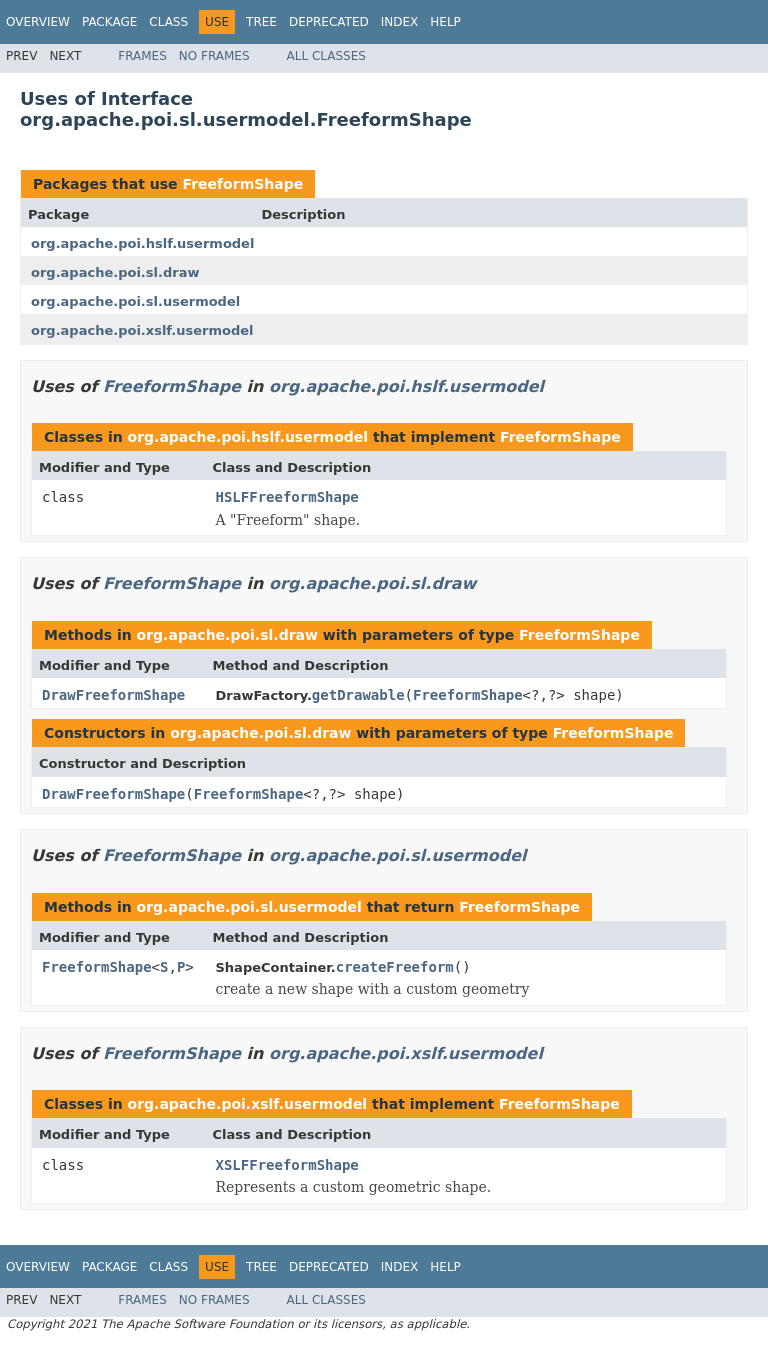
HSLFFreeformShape (287, 497)
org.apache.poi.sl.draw (115, 272)
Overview (38, 22)
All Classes (326, 56)
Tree (261, 22)
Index (400, 22)
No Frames (214, 56)
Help (445, 22)
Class (168, 22)
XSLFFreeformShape (287, 1165)
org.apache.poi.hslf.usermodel (142, 243)
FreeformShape (242, 184)
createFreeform (395, 967)
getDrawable (358, 695)
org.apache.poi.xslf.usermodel (142, 330)
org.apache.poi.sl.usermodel (135, 301)
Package (109, 22)
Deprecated (329, 22)
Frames (142, 56)
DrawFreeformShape (113, 695)
